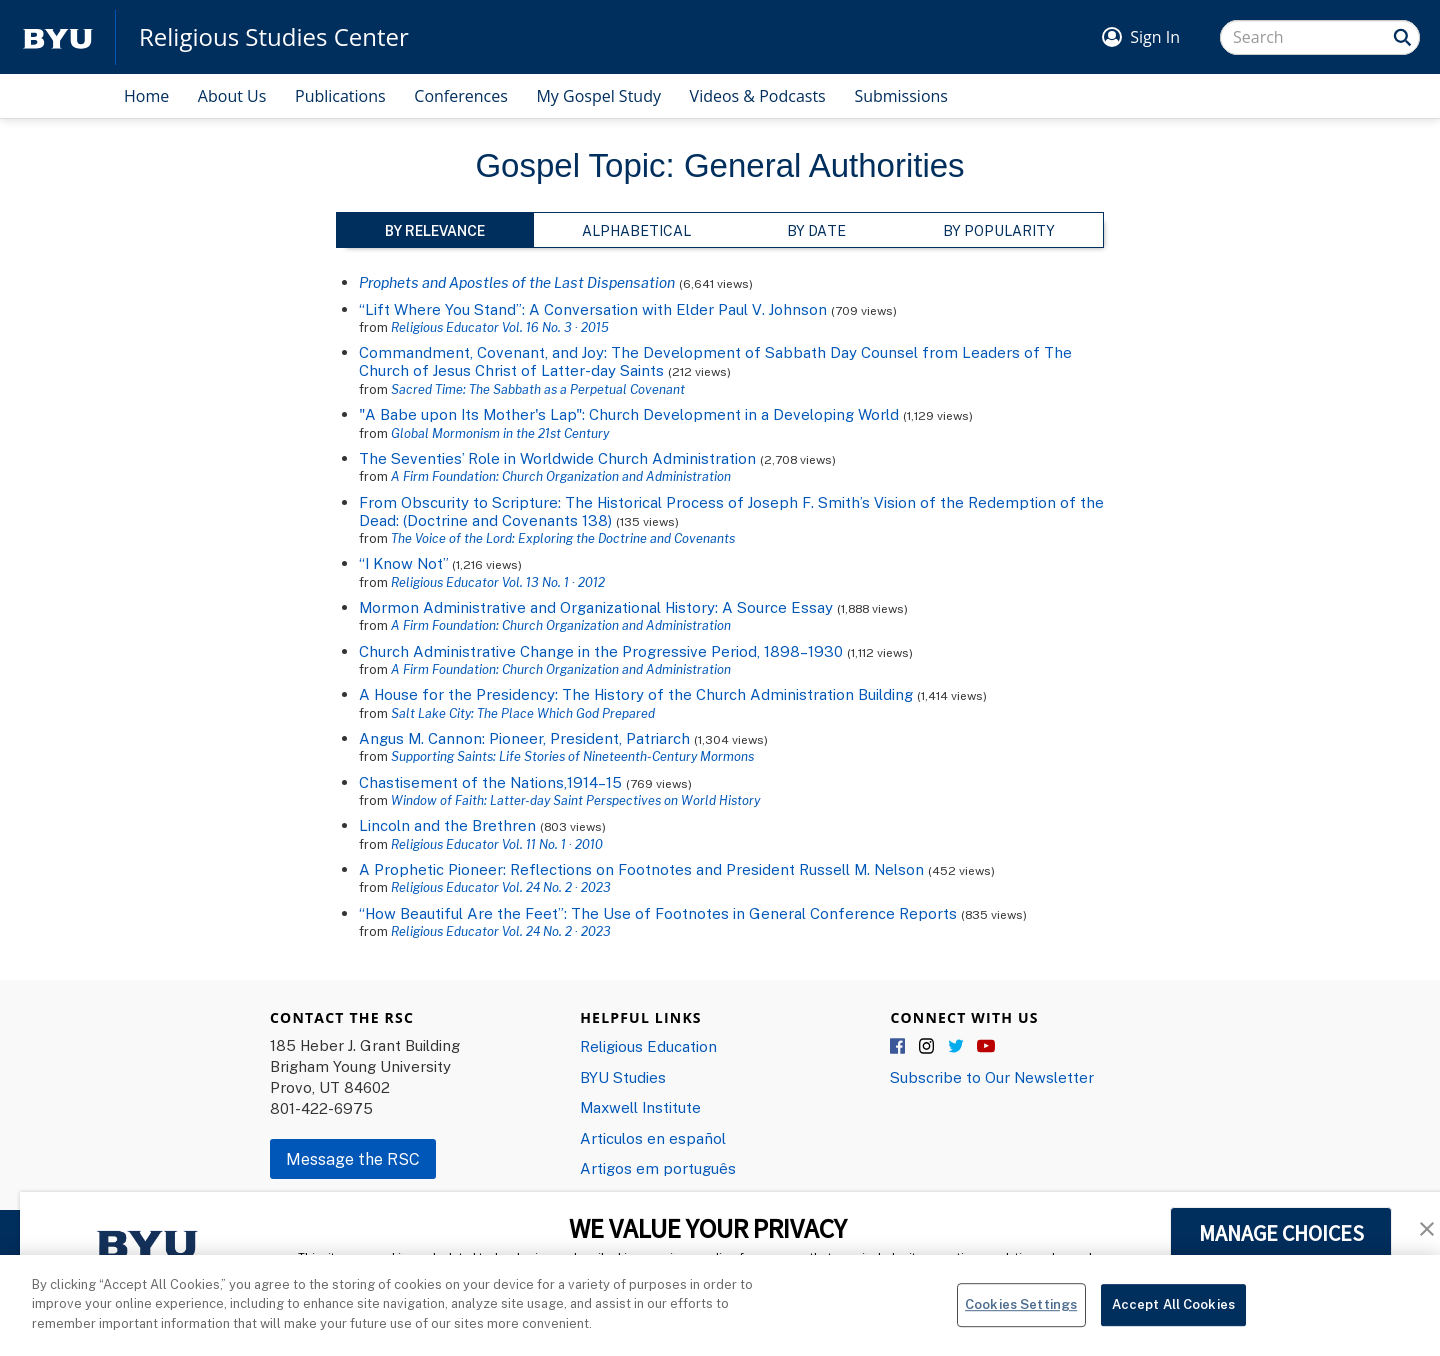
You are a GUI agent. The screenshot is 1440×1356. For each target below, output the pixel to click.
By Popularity (999, 230)
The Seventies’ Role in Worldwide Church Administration (557, 458)
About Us (232, 96)
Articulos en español (653, 1138)
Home (146, 96)
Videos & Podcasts (758, 96)
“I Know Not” (403, 563)
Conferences (461, 96)
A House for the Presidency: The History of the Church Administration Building (636, 694)
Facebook (899, 1047)
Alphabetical (636, 230)
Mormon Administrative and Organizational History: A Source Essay (596, 607)
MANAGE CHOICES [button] (1281, 1233)
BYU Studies (623, 1077)
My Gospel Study (598, 96)
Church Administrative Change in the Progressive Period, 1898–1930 (601, 651)
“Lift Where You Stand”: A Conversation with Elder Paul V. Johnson (593, 309)
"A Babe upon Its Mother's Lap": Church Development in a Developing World (629, 414)
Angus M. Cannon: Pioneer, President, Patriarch (524, 738)
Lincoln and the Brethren (447, 825)
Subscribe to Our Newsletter (992, 1077)
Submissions (901, 96)
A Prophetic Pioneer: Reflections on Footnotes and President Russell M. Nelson (641, 869)
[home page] (58, 37)
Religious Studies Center (274, 37)
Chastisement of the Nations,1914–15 (492, 782)
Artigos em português (658, 1168)
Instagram (928, 1047)
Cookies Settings (1021, 1313)
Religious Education (648, 1046)
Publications (340, 96)
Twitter (957, 1047)
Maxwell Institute (640, 1107)
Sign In (1155, 37)
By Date (816, 230)
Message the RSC (353, 1159)
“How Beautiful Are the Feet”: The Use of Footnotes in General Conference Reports (658, 913)
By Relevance (435, 230)
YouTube (986, 1047)
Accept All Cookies (1173, 1313)
